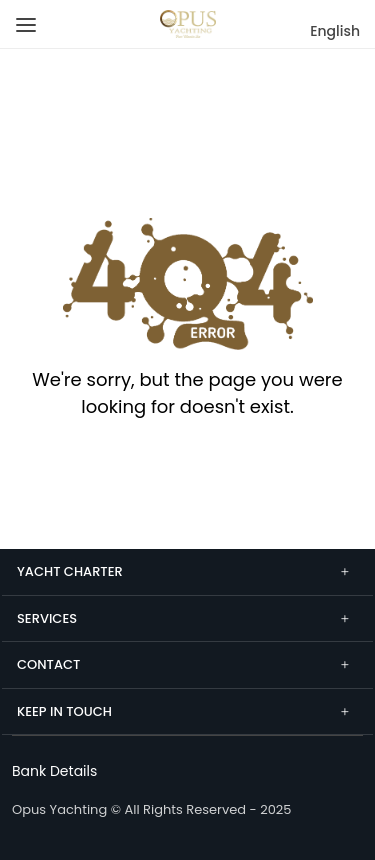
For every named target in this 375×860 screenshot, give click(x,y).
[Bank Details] (54, 771)
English (335, 31)
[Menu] (22, 17)
